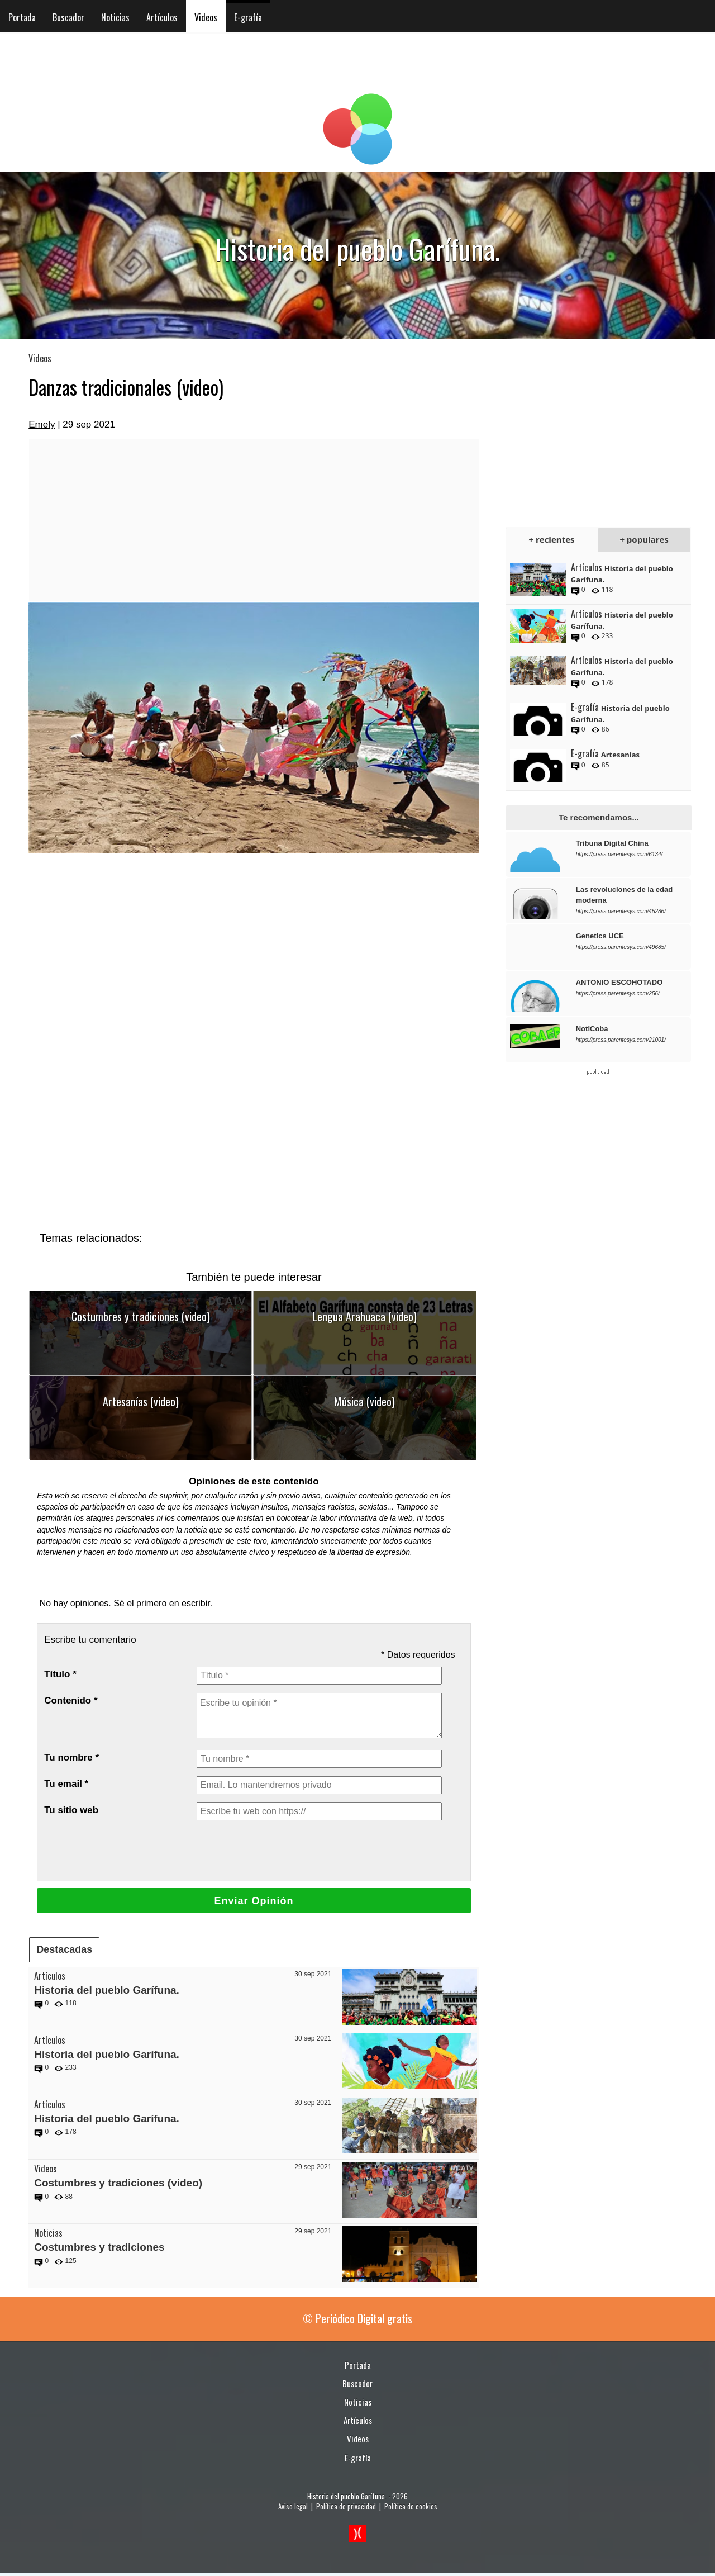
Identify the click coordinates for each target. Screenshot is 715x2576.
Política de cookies (410, 2506)
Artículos (162, 17)
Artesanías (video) (141, 1401)
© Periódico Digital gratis (357, 2318)
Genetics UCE (600, 936)
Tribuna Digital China (612, 843)
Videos (205, 17)
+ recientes (552, 539)
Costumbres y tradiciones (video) (141, 1316)
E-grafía (248, 17)
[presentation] (281, 1850)
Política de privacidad (346, 2506)
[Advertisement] (253, 520)
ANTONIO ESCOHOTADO (619, 982)
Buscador (68, 17)
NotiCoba (592, 1028)
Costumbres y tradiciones (99, 2247)
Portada (22, 17)
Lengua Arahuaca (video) (365, 1316)
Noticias (115, 17)
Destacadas (64, 1949)
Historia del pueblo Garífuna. (106, 1990)
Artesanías (620, 754)
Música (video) (364, 1401)
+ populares (643, 539)
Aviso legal (293, 2506)
